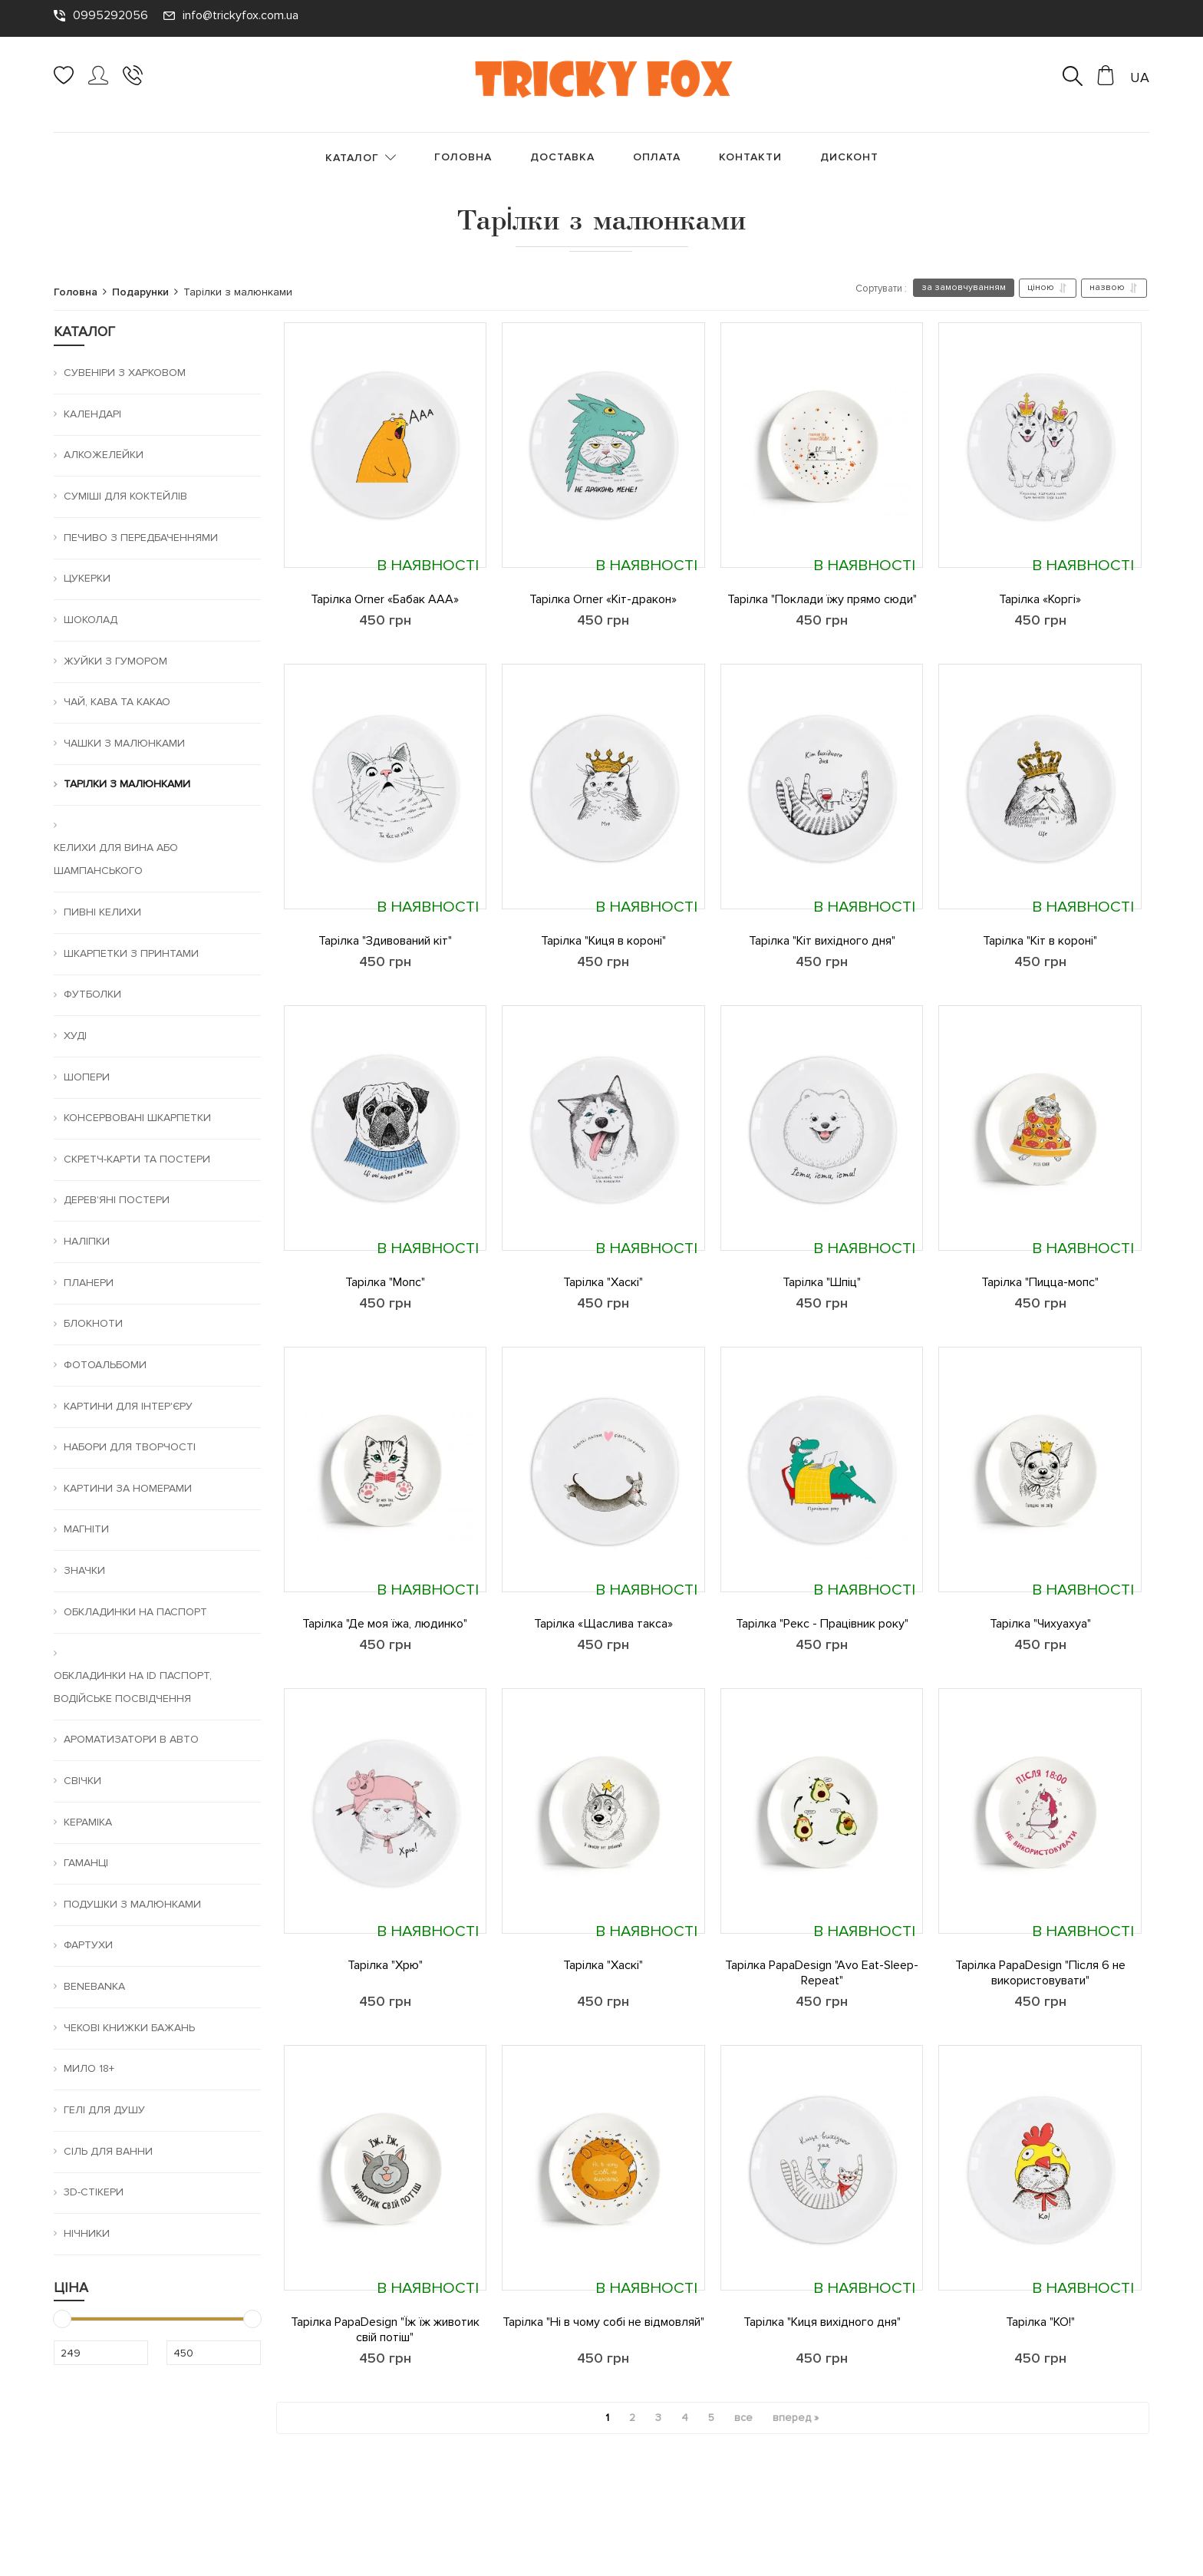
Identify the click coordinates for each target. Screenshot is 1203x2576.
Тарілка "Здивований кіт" (385, 940)
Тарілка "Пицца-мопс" (1040, 1282)
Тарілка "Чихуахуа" (1040, 1623)
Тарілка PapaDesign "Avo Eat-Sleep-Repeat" (821, 1973)
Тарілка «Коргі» (1040, 599)
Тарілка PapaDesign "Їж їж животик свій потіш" (385, 2329)
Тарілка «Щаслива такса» (603, 1623)
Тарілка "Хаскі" (603, 1282)
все (743, 2417)
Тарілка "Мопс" (385, 1282)
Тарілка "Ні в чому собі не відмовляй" (603, 2322)
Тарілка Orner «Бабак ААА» (385, 599)
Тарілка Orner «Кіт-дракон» (603, 599)
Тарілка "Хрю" (385, 1965)
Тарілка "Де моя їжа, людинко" (384, 1623)
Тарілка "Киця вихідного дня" (822, 2322)
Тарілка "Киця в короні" (603, 940)
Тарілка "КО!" (1040, 2322)
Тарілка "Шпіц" (822, 1282)
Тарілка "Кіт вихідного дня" (822, 940)
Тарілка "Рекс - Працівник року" (822, 1623)
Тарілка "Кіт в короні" (1040, 940)
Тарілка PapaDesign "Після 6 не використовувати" (1040, 1973)
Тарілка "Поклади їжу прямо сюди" (822, 599)
